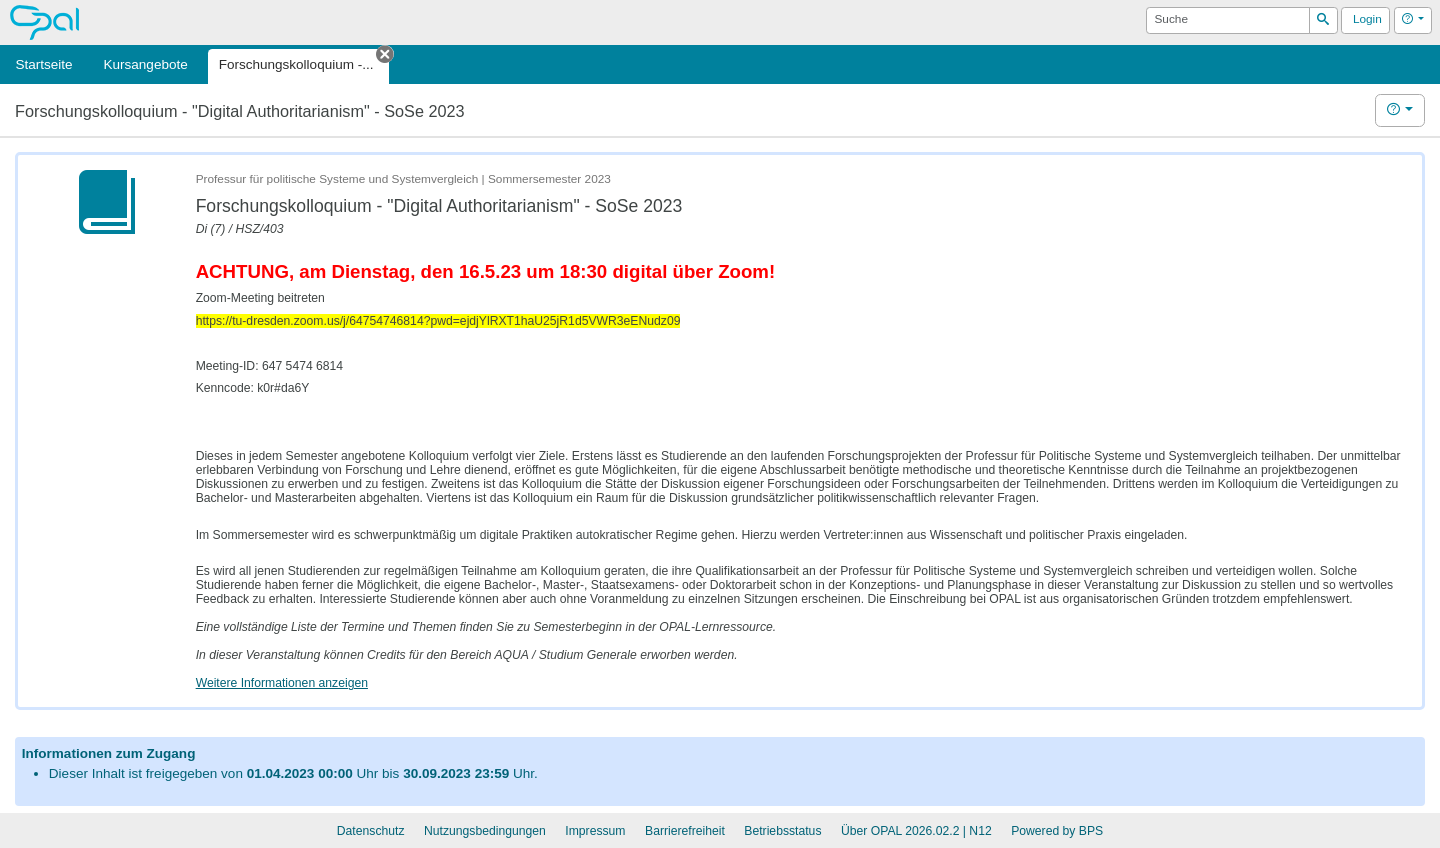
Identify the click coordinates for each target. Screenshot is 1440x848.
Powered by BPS (1057, 831)
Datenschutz (371, 831)
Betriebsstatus (782, 831)
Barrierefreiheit (685, 831)
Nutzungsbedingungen (485, 831)
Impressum (595, 831)
